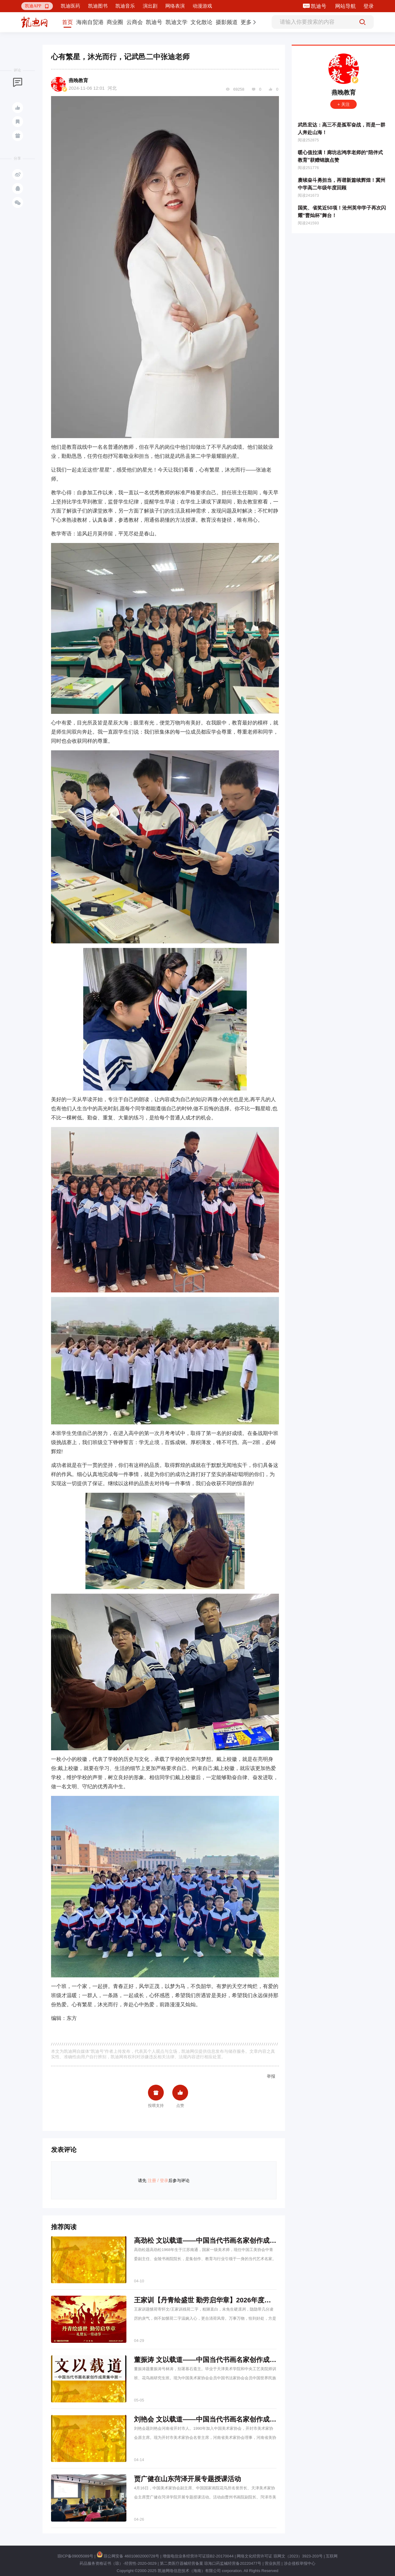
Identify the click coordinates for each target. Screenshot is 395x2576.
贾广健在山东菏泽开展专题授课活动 (187, 2479)
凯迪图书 (98, 6)
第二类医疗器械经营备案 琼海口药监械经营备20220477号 (210, 2563)
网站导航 (345, 6)
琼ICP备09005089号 (75, 2556)
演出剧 (150, 6)
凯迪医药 (70, 6)
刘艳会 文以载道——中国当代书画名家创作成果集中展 (215, 2419)
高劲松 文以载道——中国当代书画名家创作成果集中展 (215, 2240)
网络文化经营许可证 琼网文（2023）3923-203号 (279, 2556)
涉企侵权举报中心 (299, 2563)
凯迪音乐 (125, 6)
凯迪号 (319, 6)
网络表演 (175, 6)
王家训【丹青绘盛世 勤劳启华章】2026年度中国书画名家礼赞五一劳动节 (242, 2300)
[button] (37, 6)
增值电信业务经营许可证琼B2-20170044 (198, 2556)
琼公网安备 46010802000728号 (128, 2556)
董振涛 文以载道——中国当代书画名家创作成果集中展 (215, 2359)
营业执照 (272, 2563)
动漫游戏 (202, 6)
